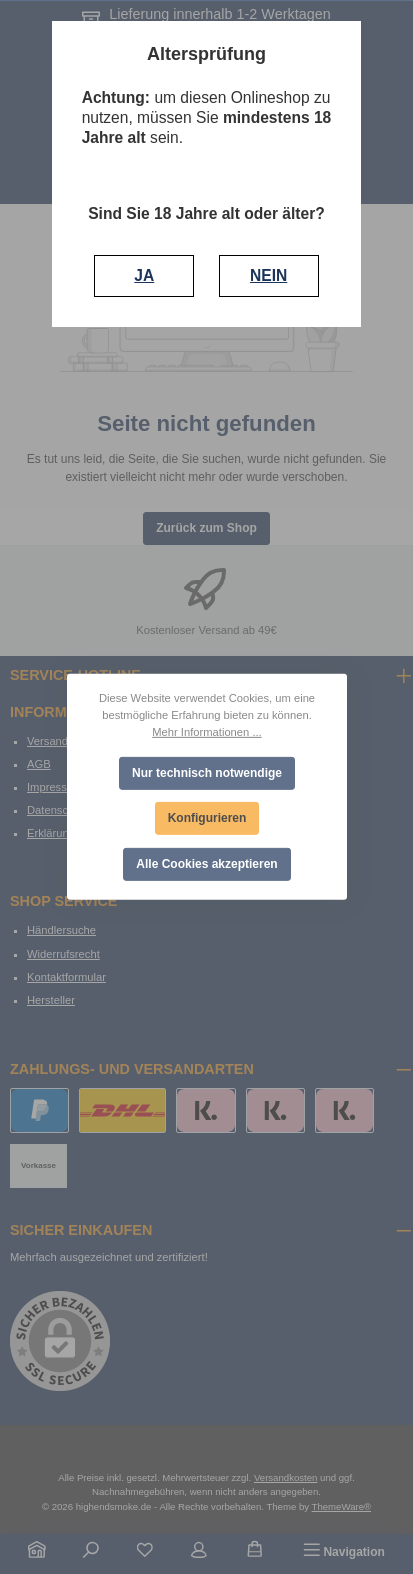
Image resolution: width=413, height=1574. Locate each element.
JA (144, 275)
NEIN (268, 275)
